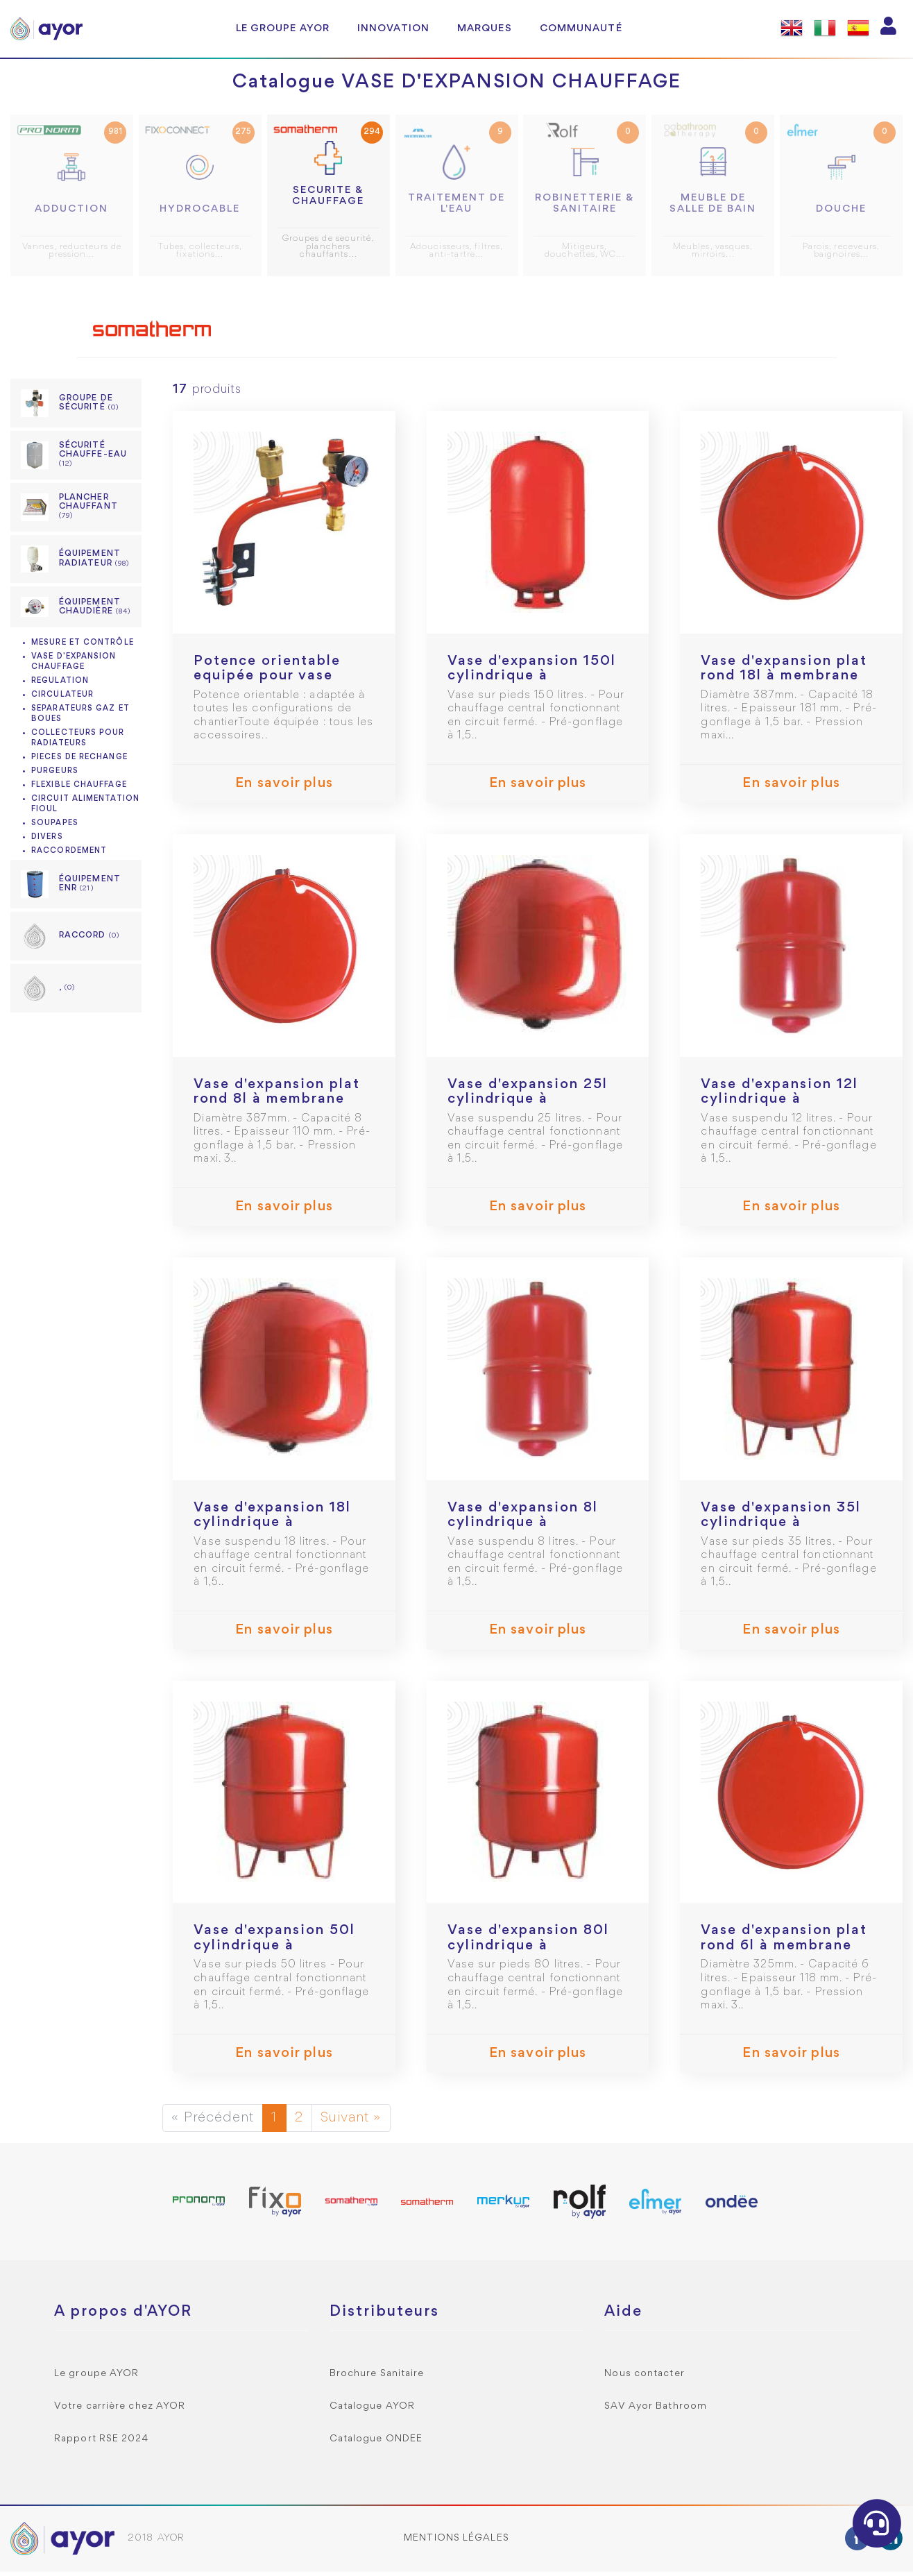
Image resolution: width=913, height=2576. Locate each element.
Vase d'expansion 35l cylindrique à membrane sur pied (781, 1527)
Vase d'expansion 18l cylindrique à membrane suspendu (272, 1527)
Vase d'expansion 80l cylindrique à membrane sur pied (528, 1950)
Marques (484, 28)
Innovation (393, 28)
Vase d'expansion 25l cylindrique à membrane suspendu (527, 1104)
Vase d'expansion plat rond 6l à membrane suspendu (784, 1950)
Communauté (581, 28)
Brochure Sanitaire (377, 2377)
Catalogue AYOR (372, 2410)
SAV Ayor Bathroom (655, 2410)
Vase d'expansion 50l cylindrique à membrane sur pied (274, 1950)
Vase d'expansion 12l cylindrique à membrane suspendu (779, 1104)
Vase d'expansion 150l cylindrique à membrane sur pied (531, 680)
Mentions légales (456, 2542)
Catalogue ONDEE (376, 2443)
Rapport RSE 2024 (101, 2443)
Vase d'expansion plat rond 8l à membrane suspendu (277, 1104)
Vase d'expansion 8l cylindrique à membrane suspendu (524, 1527)
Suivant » (351, 2122)
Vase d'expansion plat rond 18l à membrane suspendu (784, 680)
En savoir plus (283, 788)
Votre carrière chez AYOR (119, 2410)
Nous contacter (644, 2377)
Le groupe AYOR (283, 28)
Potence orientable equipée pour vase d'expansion (267, 680)
